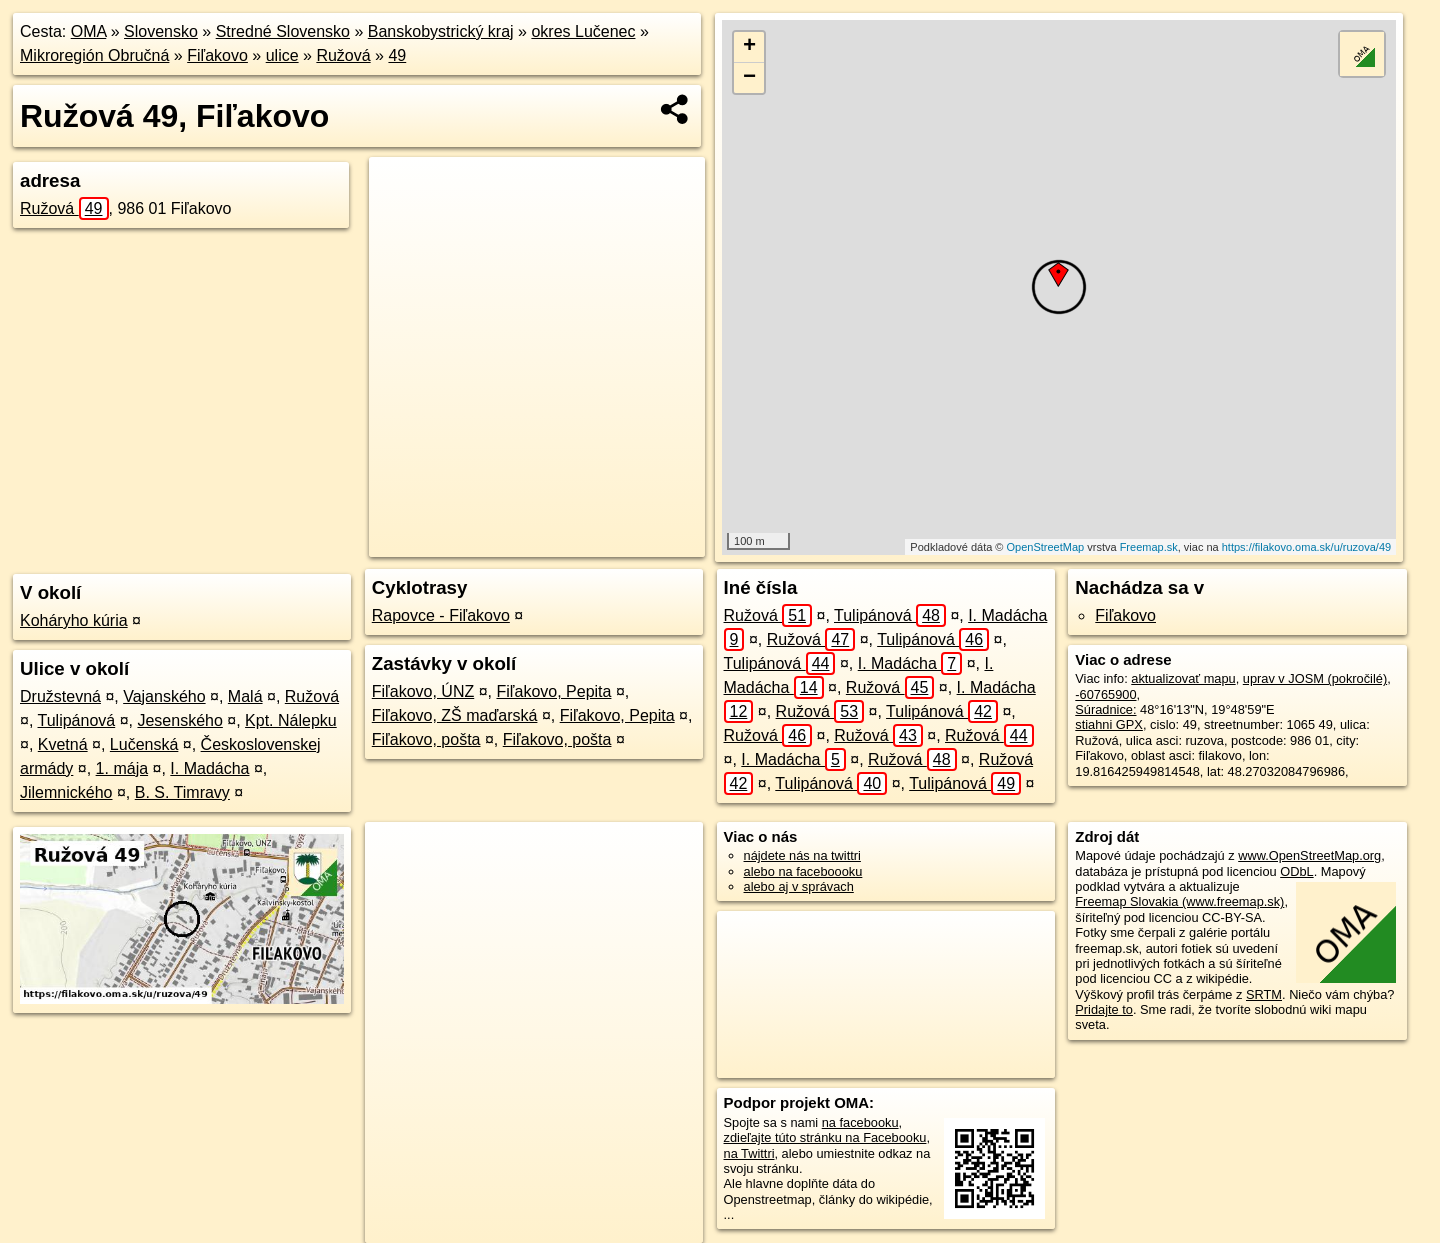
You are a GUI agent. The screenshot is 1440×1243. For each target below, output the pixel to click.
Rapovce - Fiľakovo (441, 615)
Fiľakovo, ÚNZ (423, 691)
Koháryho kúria (74, 620)
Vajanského (164, 696)
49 (397, 55)
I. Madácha (209, 768)
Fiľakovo (217, 55)
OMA (89, 31)
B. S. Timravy (182, 792)
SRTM (1264, 994)
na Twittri (749, 1153)
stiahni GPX (1109, 724)
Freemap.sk (1149, 547)
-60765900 (1105, 694)
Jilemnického (66, 792)
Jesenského (179, 720)
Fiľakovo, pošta (426, 739)
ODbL (1296, 871)
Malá (245, 696)
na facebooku (860, 1122)
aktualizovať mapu (1183, 678)
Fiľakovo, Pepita (553, 691)
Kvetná (63, 744)
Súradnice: (1105, 709)
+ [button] (749, 47)
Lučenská (144, 744)
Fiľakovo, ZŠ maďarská (455, 715)
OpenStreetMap (1046, 547)
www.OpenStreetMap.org (1309, 855)
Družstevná (60, 696)
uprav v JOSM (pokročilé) (1315, 678)
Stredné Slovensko (283, 31)
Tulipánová (77, 720)
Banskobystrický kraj (441, 31)
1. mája (122, 768)
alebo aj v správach (799, 886)
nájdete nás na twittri (802, 855)
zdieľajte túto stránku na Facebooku (825, 1137)
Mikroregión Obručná (94, 55)
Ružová (343, 55)
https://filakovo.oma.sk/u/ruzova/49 (1306, 547)
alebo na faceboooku (803, 871)
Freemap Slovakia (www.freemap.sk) (1179, 901)
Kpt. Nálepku (291, 720)
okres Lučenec (583, 31)
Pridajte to (1104, 1009)
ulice (282, 55)
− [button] (749, 78)
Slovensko (161, 31)
